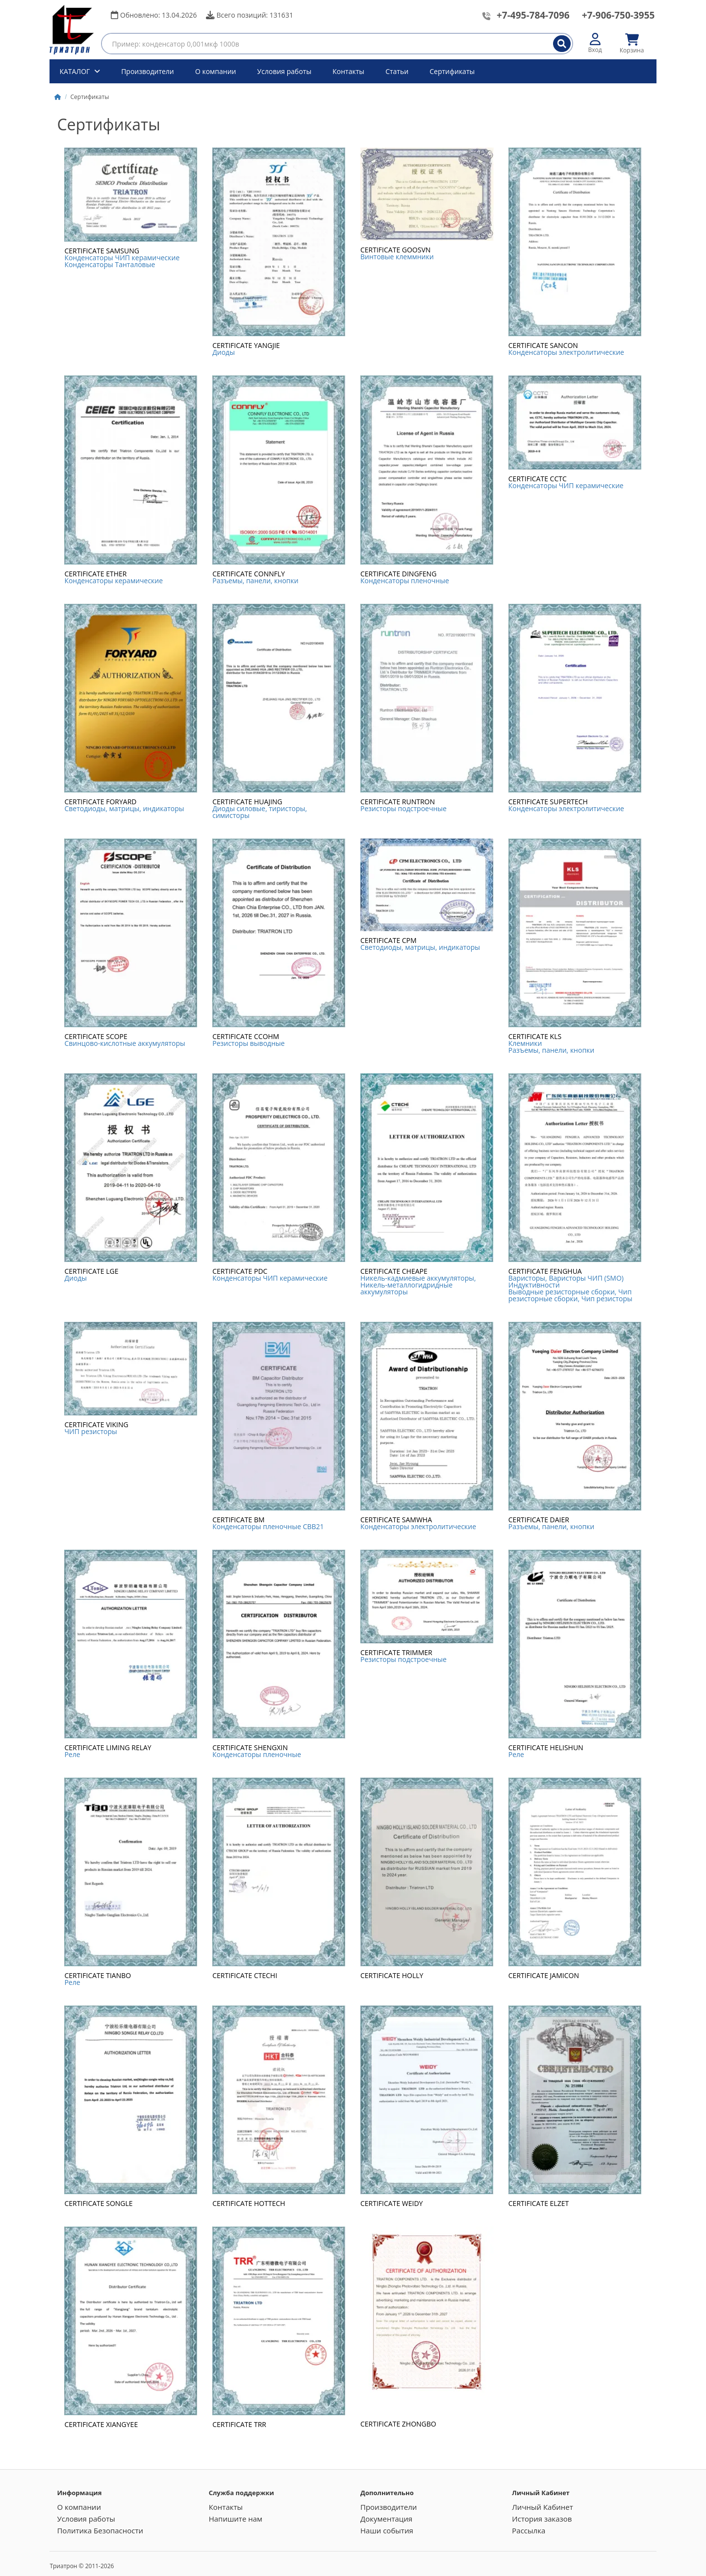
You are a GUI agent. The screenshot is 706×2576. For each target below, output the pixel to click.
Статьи (396, 71)
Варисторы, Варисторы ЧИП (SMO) (566, 1278)
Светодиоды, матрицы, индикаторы (124, 808)
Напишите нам (235, 2519)
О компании (215, 71)
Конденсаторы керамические (113, 580)
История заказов (542, 2519)
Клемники (525, 1043)
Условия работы (284, 71)
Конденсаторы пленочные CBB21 (268, 1526)
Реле (72, 1754)
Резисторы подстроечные (403, 808)
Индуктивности (534, 1284)
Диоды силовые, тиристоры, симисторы (259, 812)
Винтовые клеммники (397, 256)
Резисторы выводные (248, 1043)
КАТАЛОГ (75, 71)
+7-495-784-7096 (533, 15)
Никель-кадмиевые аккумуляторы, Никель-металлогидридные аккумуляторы (418, 1284)
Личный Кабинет (542, 2507)
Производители (147, 71)
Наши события (386, 2530)
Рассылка (528, 2530)
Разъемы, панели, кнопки (255, 580)
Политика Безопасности (100, 2530)
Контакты (348, 71)
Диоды (223, 352)
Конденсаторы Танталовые (109, 264)
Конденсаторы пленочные (404, 580)
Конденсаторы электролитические (566, 352)
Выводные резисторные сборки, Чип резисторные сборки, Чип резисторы (570, 1295)
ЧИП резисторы (90, 1431)
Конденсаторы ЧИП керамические (121, 257)
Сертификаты (452, 71)
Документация (386, 2519)
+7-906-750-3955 (618, 15)
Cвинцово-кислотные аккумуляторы (124, 1043)
